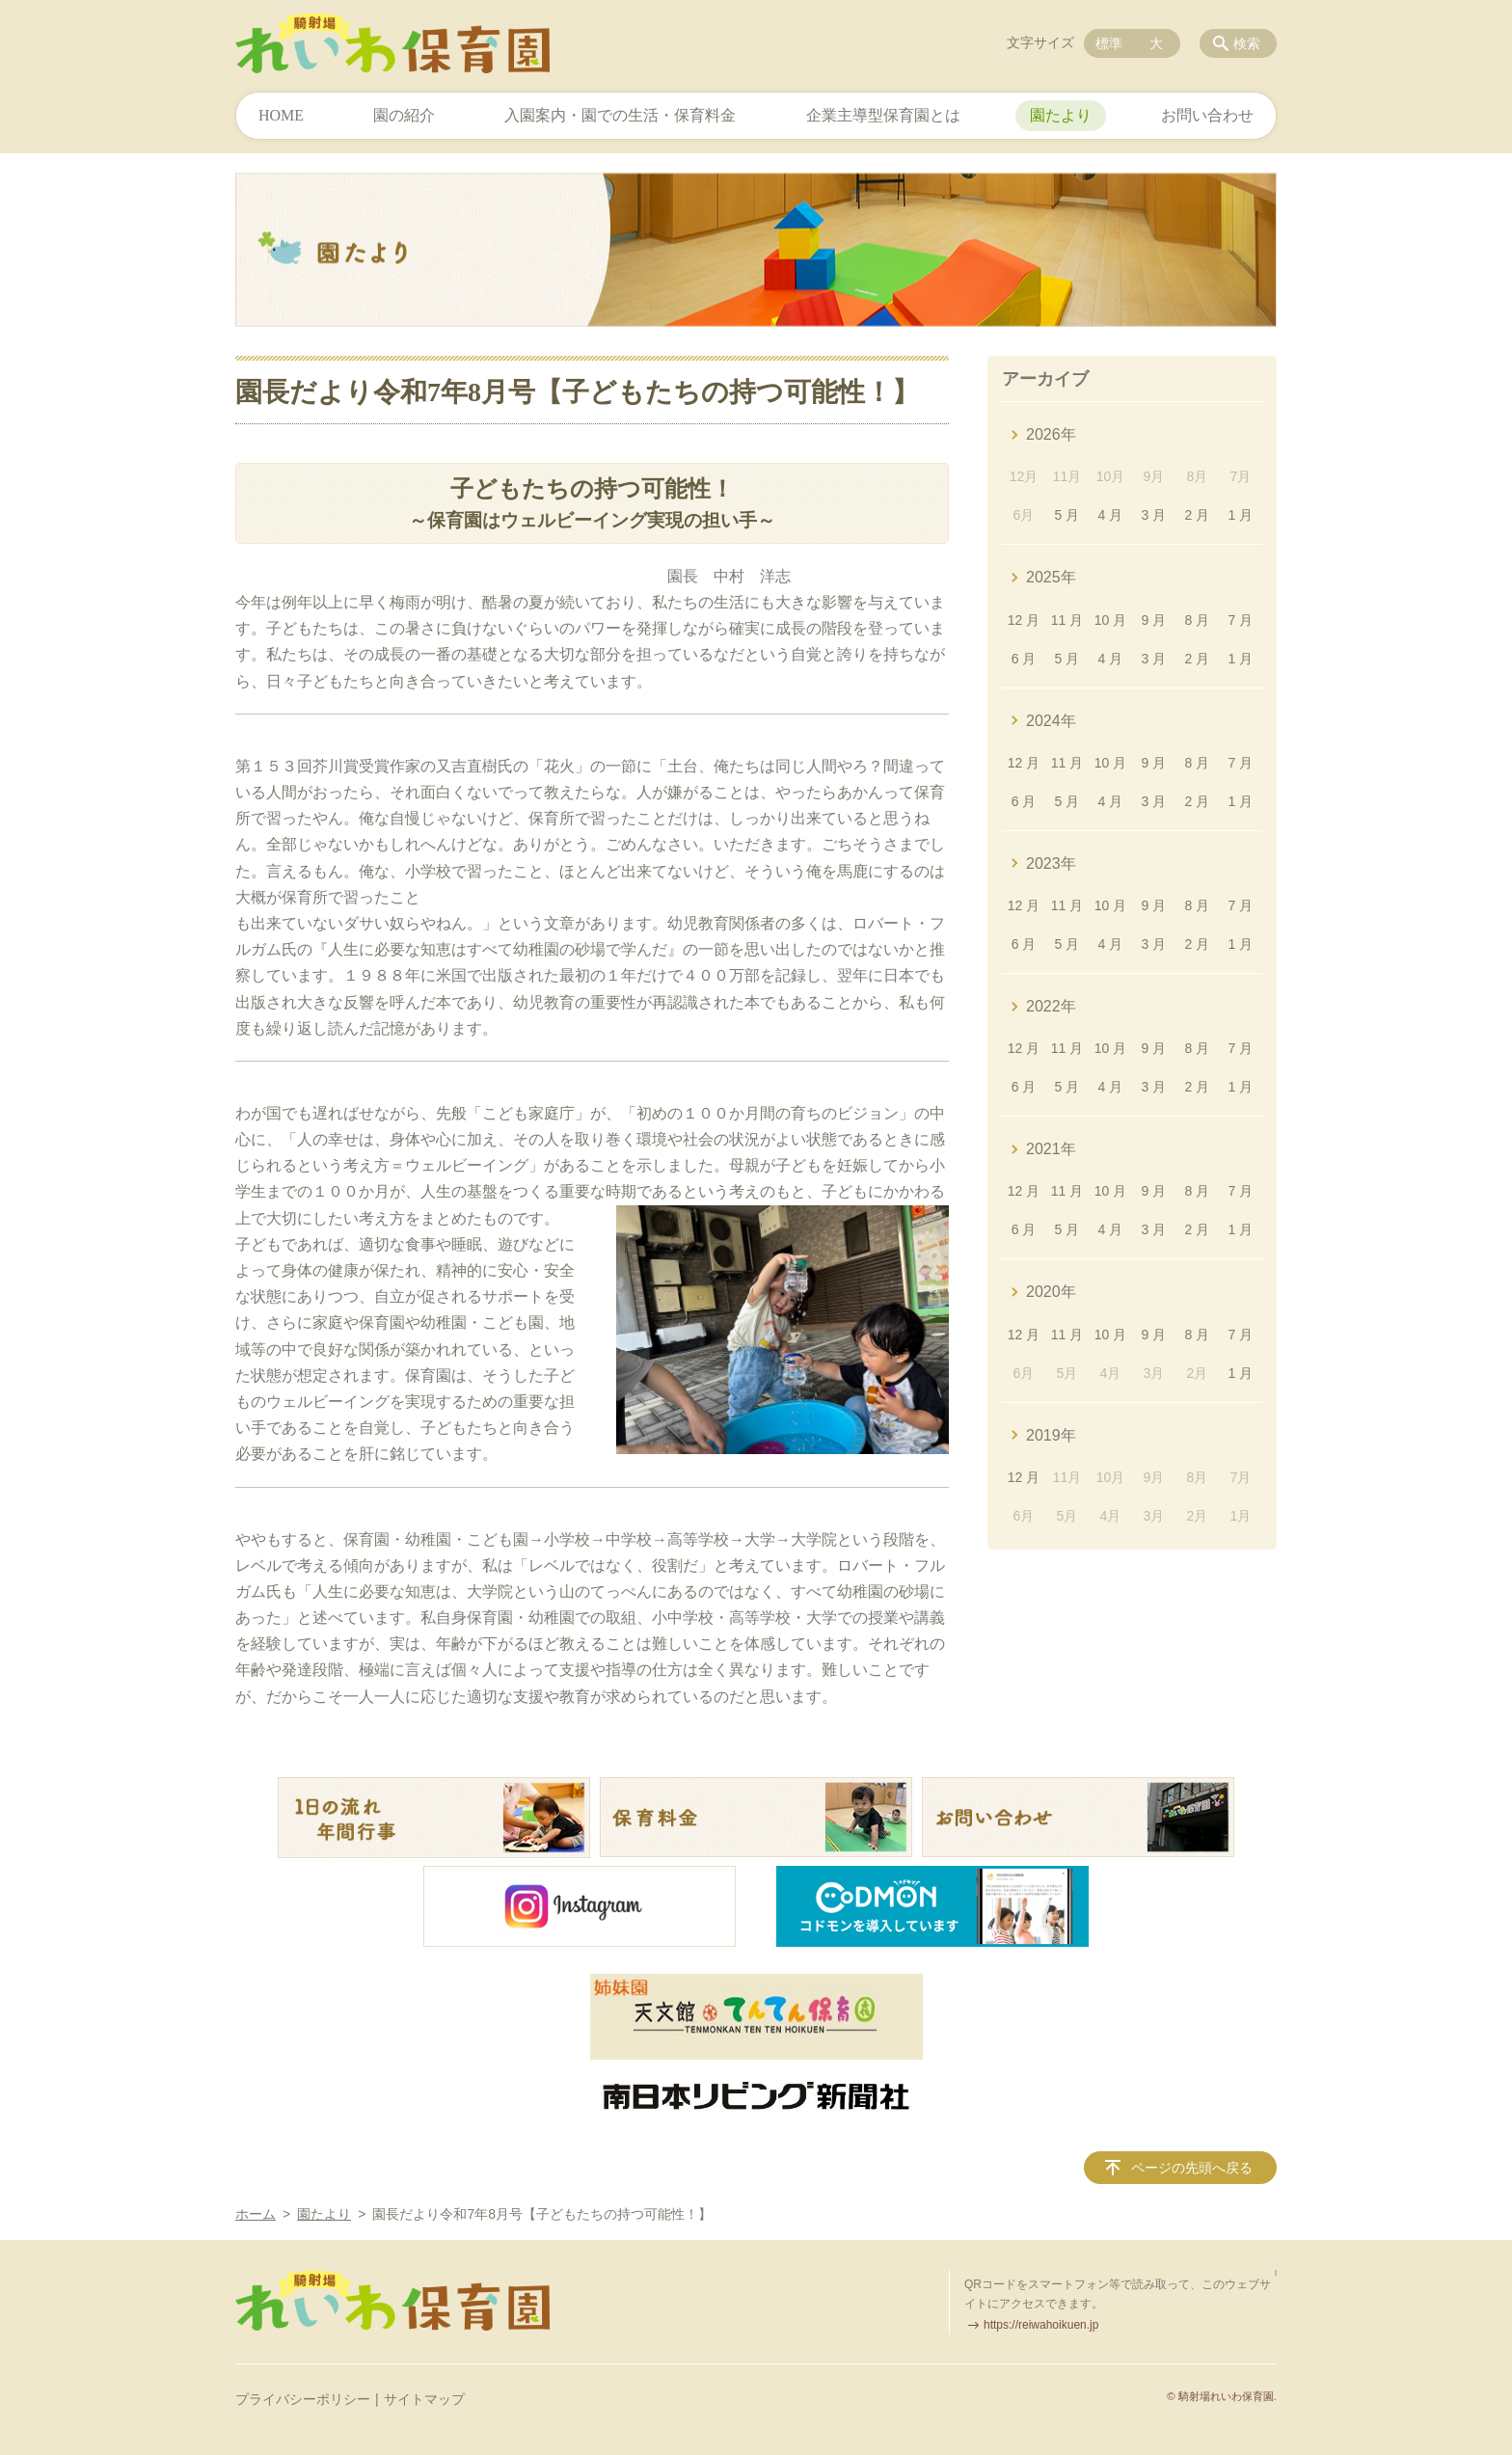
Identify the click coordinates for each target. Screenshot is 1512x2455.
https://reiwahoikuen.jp (1041, 2325)
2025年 (1051, 577)
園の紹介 (404, 115)
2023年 (1051, 863)
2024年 (1051, 721)
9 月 (1154, 620)
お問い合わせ (1207, 115)
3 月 (1154, 515)
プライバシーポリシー (302, 2399)
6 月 (1024, 658)
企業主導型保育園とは (883, 115)
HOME (281, 115)
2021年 (1051, 1149)
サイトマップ (424, 2399)
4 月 (1110, 515)
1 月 (1240, 515)
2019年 (1051, 1435)
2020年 (1051, 1291)
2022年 (1051, 1006)
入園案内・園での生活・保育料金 (620, 115)
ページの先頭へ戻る (1192, 2167)
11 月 (1067, 620)
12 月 (1024, 620)
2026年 (1051, 434)
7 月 (1240, 620)
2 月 (1197, 515)
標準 (1108, 43)
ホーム (255, 2214)
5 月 (1067, 515)
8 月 (1197, 620)
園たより (1061, 115)
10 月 (1110, 620)
